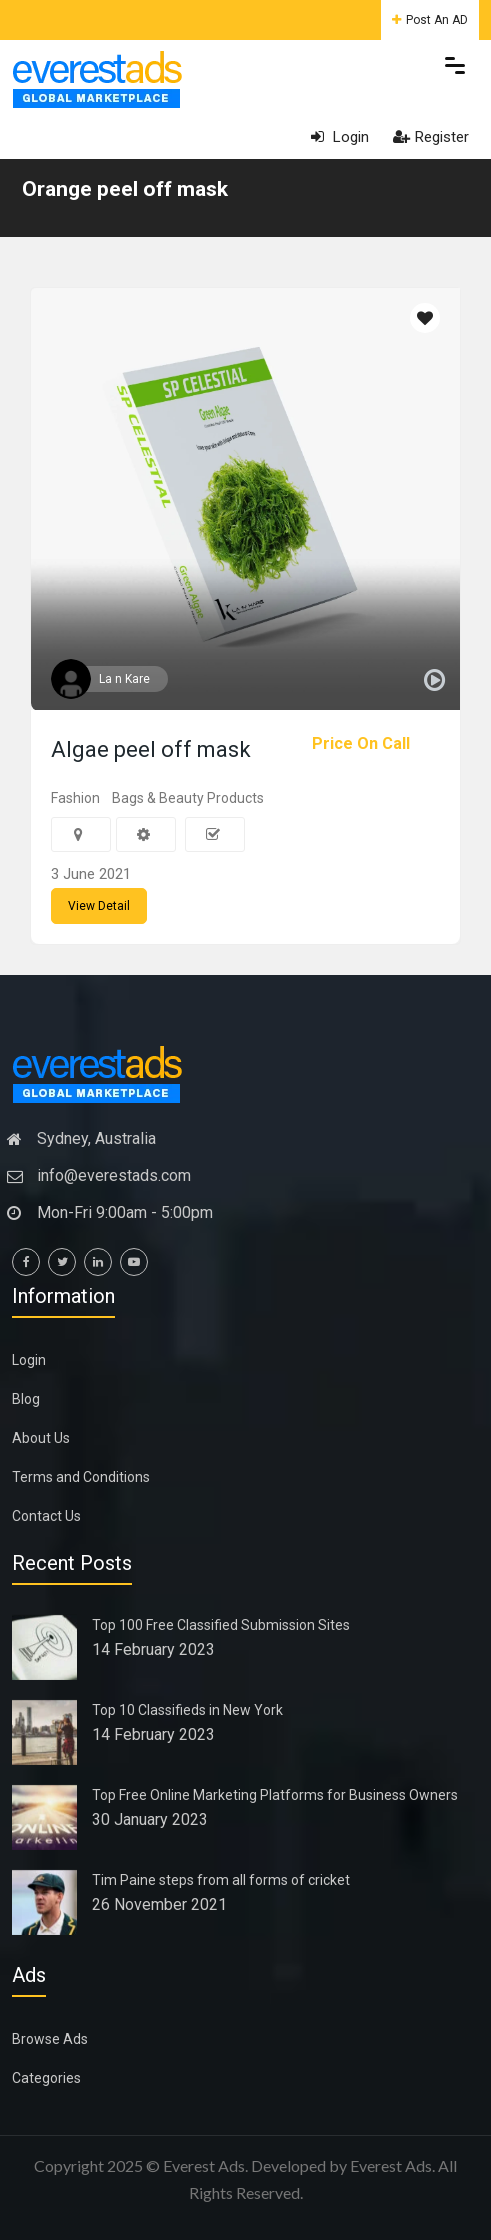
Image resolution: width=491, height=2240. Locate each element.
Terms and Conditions (81, 1477)
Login (340, 137)
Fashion (75, 798)
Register (431, 137)
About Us (41, 1438)
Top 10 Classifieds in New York (187, 1710)
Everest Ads (391, 2165)
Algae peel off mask (151, 749)
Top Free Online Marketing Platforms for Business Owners (275, 1795)
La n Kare (124, 679)
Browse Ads (50, 2039)
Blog (26, 1399)
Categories (46, 2078)
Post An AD (430, 20)
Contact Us (46, 1516)
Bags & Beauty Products (188, 798)
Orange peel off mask (125, 189)
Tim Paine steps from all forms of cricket (221, 1880)
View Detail (99, 906)
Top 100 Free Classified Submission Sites (221, 1625)
